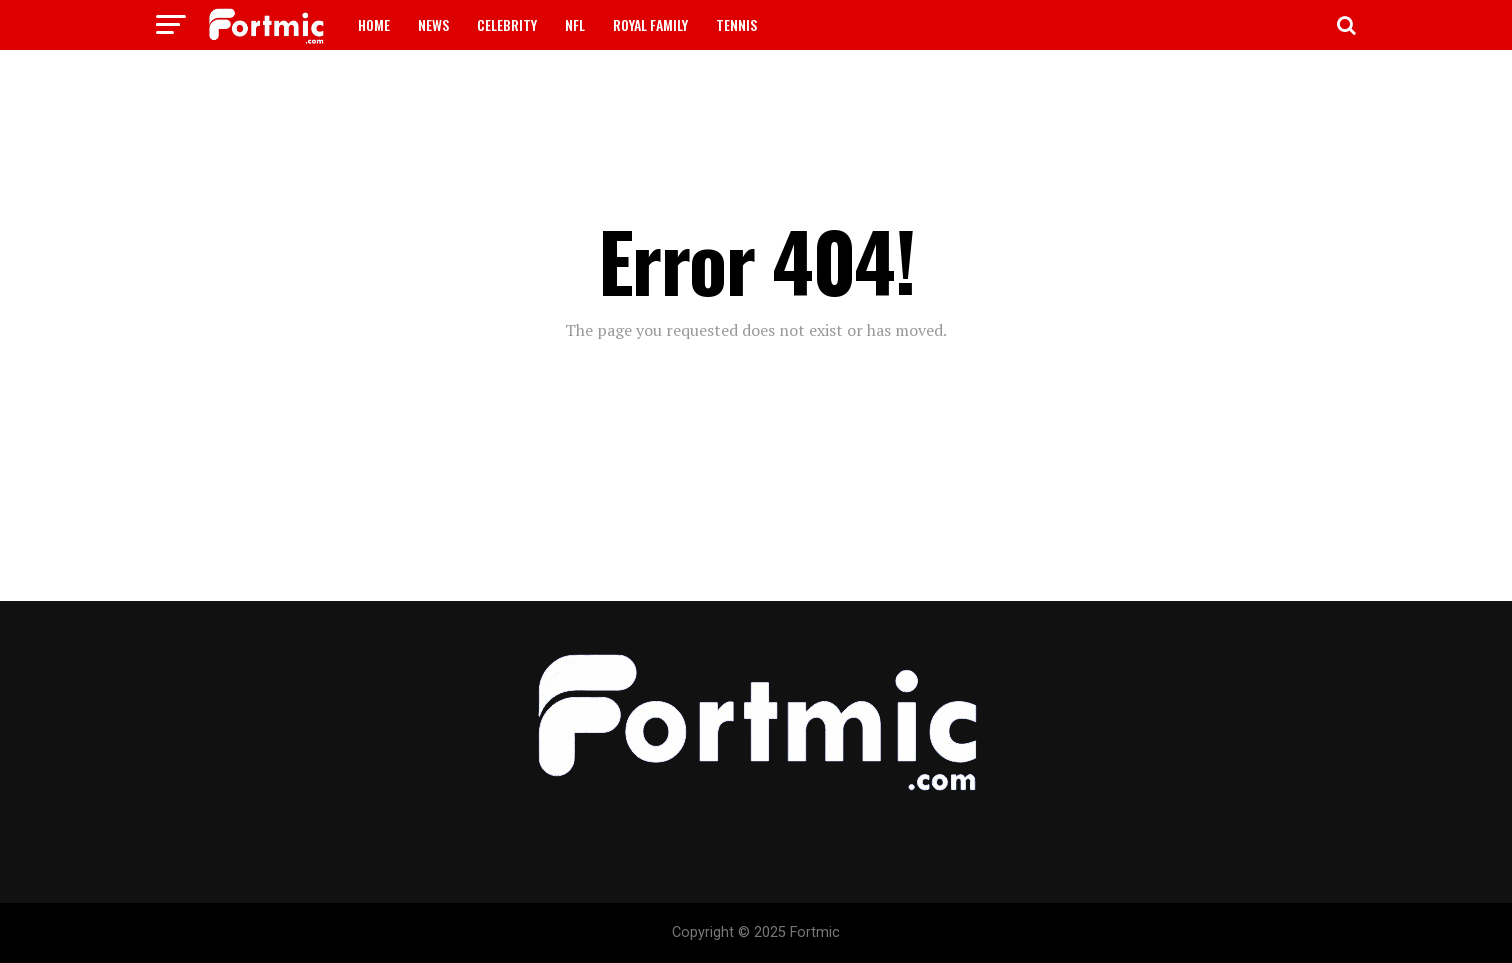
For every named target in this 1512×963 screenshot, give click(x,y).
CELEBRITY (507, 24)
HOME (374, 24)
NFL (575, 24)
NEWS (433, 24)
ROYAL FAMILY (650, 24)
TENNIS (736, 24)
